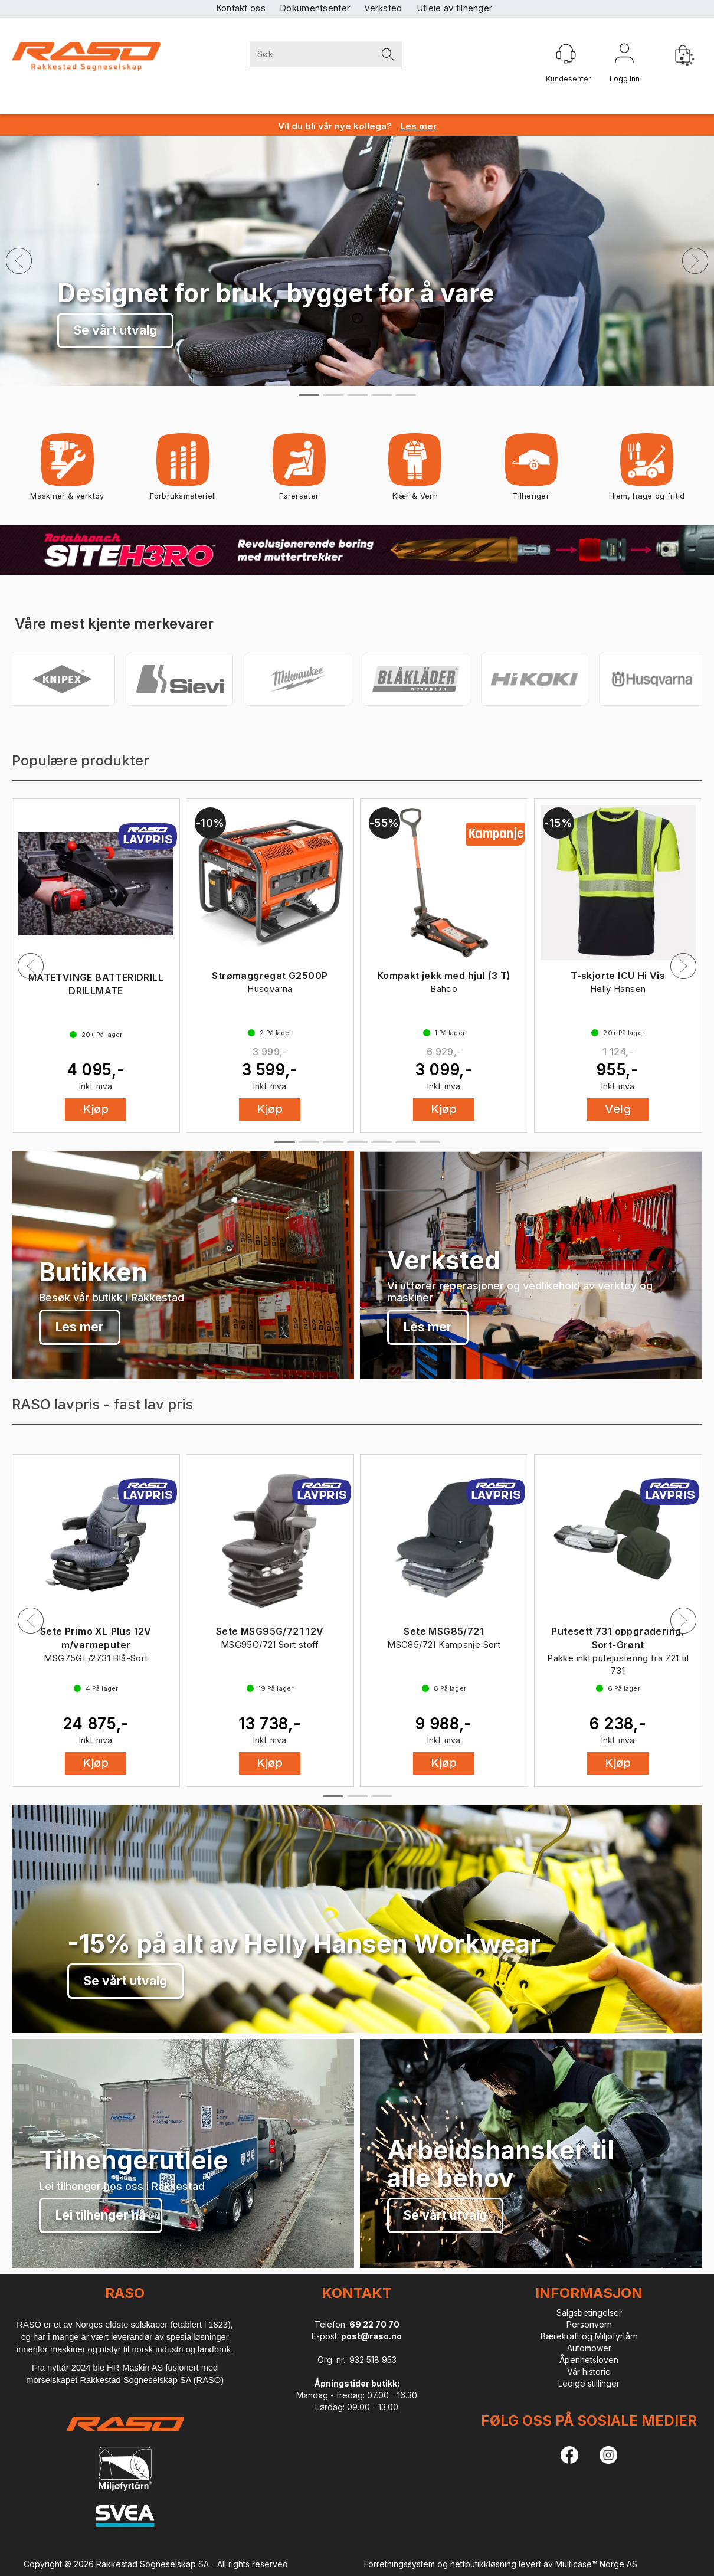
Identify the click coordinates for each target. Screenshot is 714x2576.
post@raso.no (371, 2336)
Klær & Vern (415, 470)
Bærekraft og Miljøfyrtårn (589, 2336)
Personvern (589, 2324)
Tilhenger (531, 470)
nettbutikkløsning (483, 2564)
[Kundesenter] (565, 53)
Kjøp (96, 1109)
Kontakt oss (241, 8)
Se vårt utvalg (115, 330)
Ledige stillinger (589, 2383)
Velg (618, 1109)
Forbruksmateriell (183, 470)
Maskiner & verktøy (67, 470)
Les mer (79, 1327)
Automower (589, 2348)
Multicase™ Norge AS (596, 2564)
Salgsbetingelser (589, 2312)
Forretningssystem (399, 2564)
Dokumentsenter (315, 8)
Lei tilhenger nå (100, 2215)
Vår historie (589, 2371)
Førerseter (299, 470)
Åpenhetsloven (588, 2360)
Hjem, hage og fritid (647, 470)
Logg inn (624, 55)
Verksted (383, 8)
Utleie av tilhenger (455, 8)
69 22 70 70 (374, 2324)
